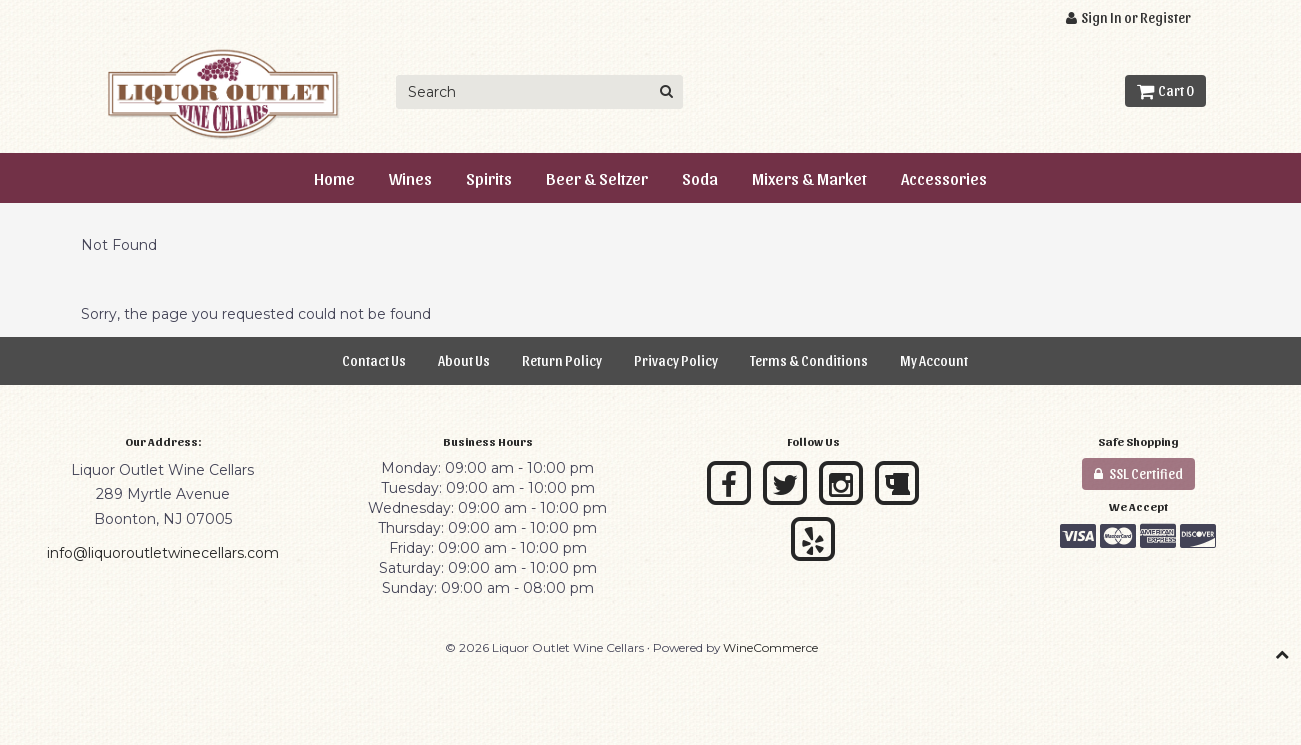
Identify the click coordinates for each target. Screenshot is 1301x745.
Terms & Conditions (809, 360)
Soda (700, 178)
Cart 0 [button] (1165, 90)
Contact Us (374, 360)
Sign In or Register (1128, 17)
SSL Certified (1138, 473)
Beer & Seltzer (597, 178)
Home (334, 178)
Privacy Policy (676, 360)
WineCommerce (770, 647)
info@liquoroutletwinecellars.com (163, 553)
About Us (464, 360)
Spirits (489, 178)
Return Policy (562, 360)
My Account (934, 360)
